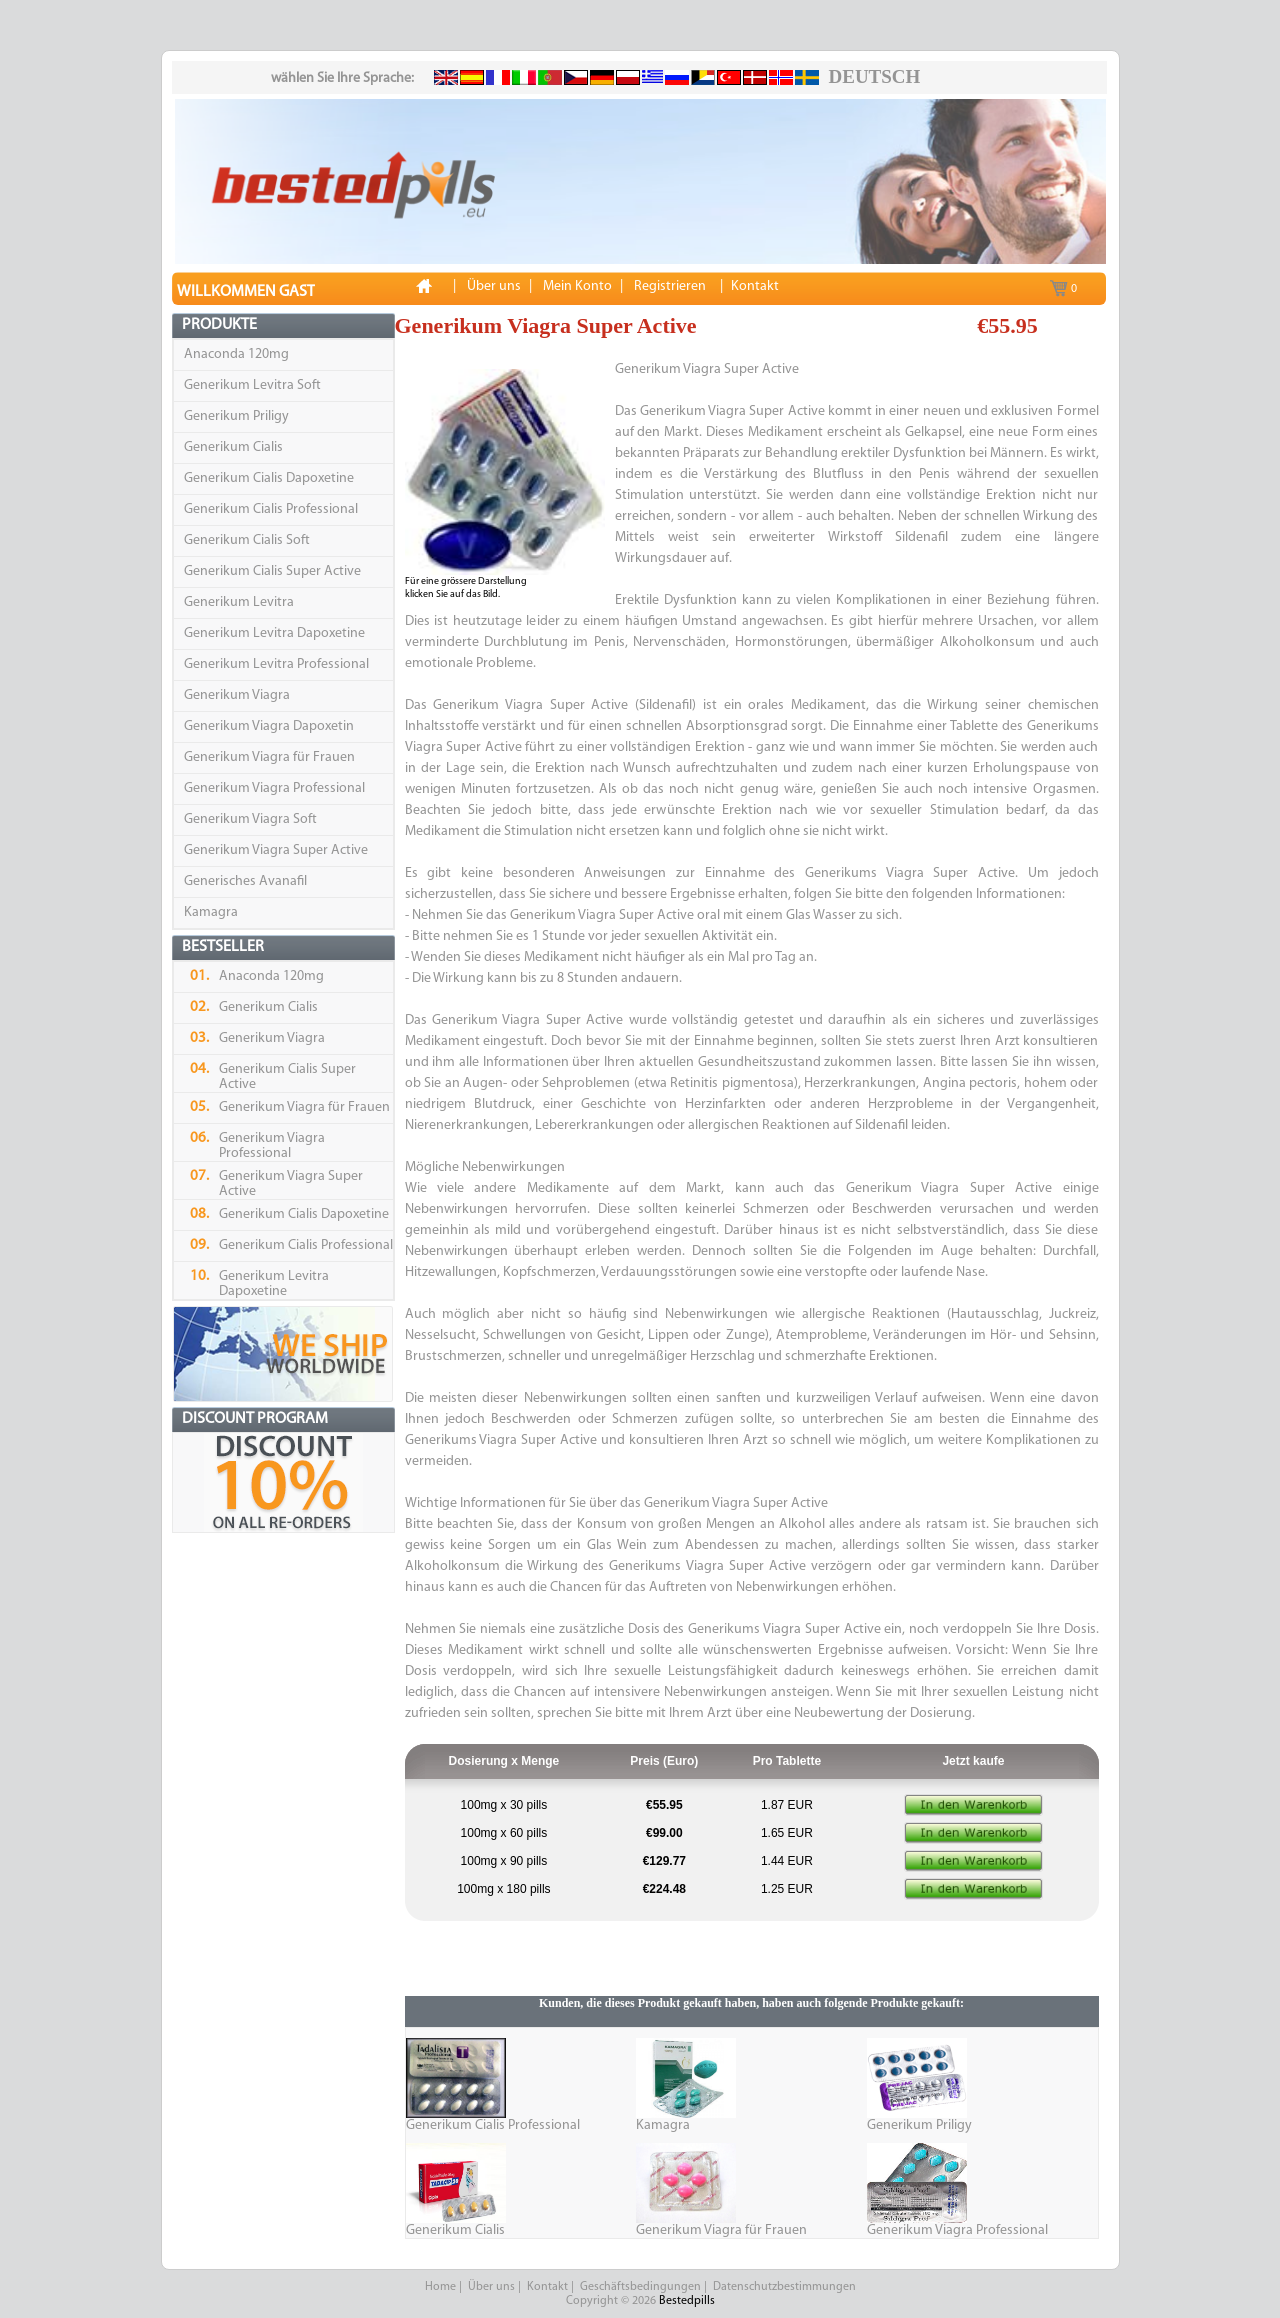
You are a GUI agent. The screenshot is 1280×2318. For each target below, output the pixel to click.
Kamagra (211, 912)
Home (440, 2287)
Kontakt (547, 2287)
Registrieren (670, 286)
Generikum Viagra (237, 695)
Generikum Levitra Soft (252, 385)
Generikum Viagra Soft (250, 819)
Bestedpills (687, 2301)
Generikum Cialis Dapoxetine (269, 478)
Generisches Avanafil (245, 881)
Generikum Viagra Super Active (276, 850)
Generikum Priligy (236, 416)
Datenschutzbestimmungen (784, 2287)
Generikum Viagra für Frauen (269, 757)
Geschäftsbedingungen (640, 2287)
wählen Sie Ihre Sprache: (342, 78)
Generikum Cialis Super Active (272, 571)
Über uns (491, 2287)
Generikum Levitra (239, 602)
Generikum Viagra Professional (274, 788)
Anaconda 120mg (236, 354)
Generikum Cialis (233, 447)
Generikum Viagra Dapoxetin (269, 726)
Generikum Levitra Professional (276, 664)
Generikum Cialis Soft (247, 540)
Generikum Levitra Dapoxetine (274, 633)
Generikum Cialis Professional (271, 509)
